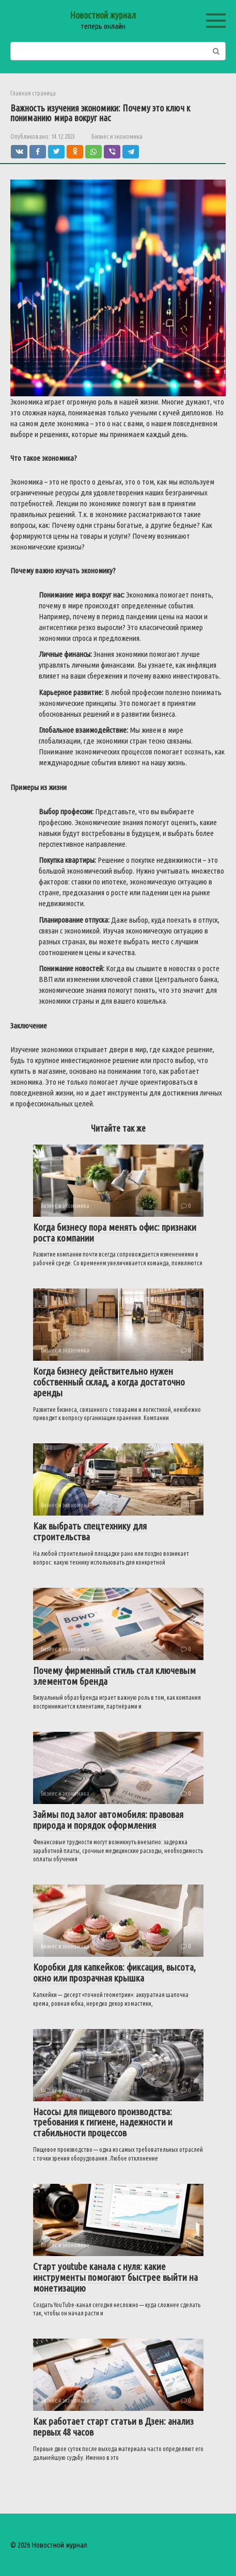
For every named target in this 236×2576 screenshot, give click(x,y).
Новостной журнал (103, 15)
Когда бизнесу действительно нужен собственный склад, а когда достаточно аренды (109, 1381)
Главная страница (33, 93)
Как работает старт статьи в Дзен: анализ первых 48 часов (113, 2427)
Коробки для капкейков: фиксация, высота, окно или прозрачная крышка (114, 1972)
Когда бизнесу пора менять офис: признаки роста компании (114, 1232)
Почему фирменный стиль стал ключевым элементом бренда (114, 1676)
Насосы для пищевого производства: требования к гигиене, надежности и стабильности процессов (102, 2122)
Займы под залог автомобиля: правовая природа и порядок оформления (108, 1820)
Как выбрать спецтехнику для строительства (90, 1531)
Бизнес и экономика (117, 136)
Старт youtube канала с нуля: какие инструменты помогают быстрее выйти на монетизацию (115, 2277)
